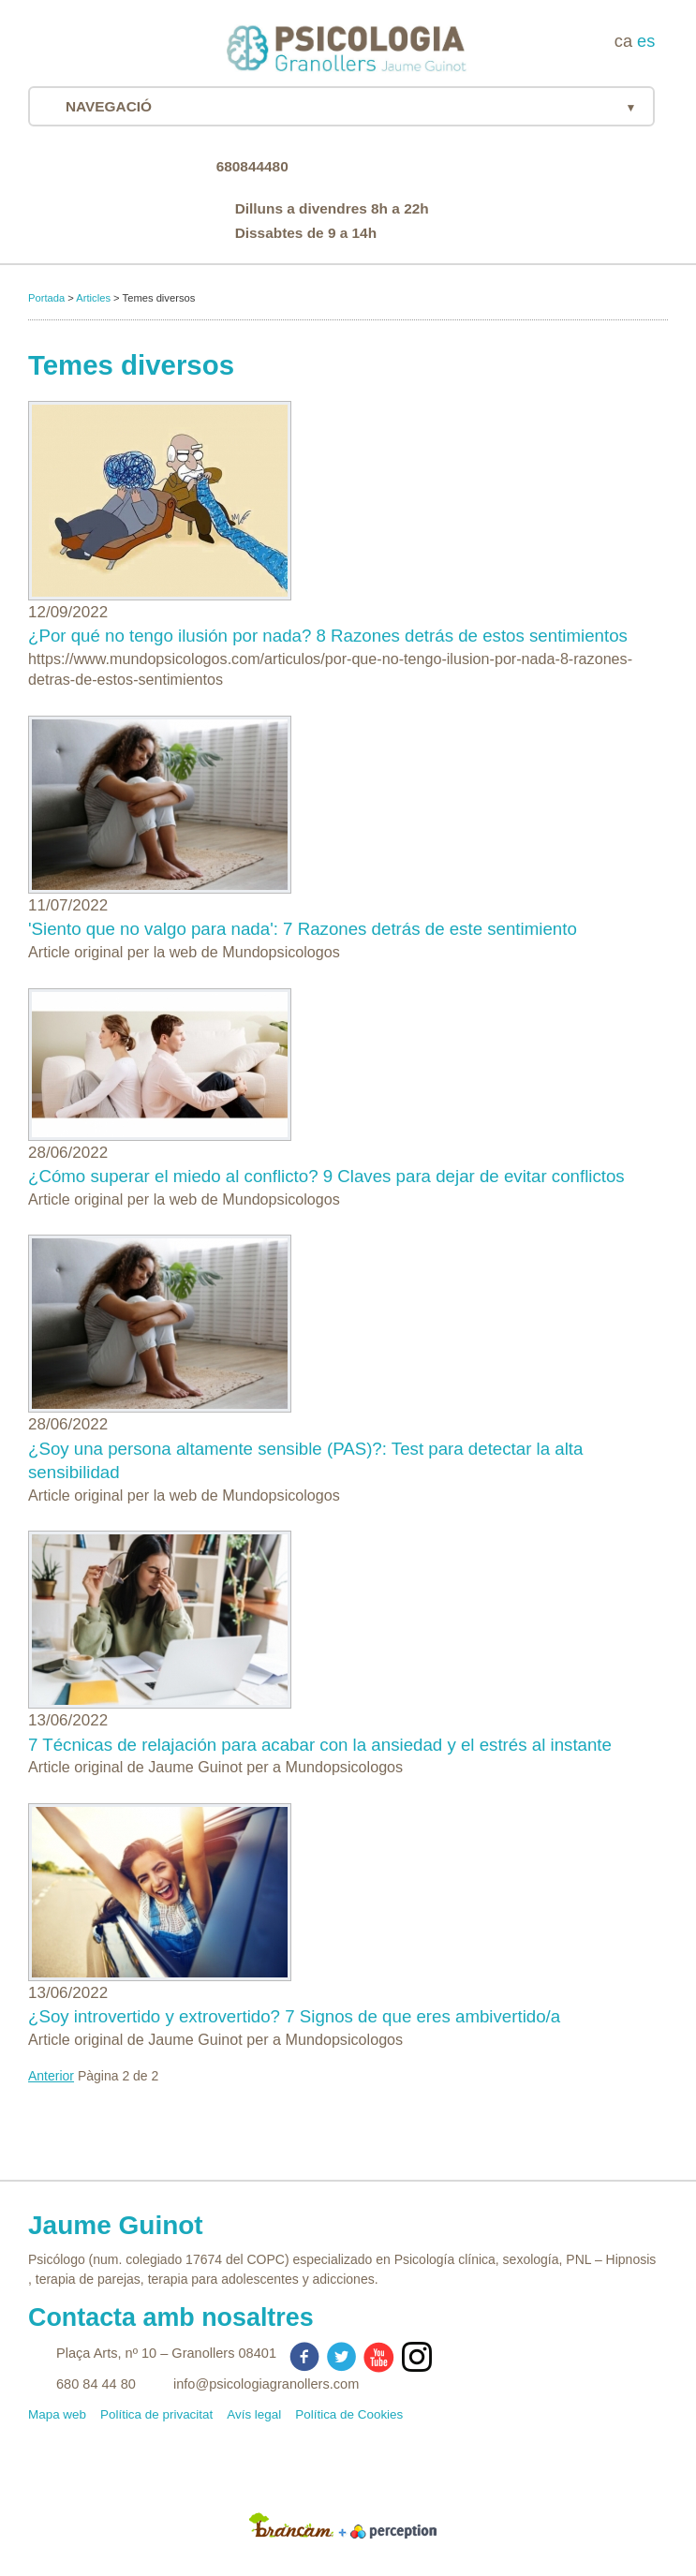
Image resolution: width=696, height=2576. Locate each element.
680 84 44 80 (96, 2383)
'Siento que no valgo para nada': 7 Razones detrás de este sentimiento (302, 929)
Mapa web (57, 2414)
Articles (93, 297)
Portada (46, 297)
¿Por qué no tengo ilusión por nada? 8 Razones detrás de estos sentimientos (328, 635)
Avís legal (254, 2414)
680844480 (252, 166)
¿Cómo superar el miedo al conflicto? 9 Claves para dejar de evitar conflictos (326, 1176)
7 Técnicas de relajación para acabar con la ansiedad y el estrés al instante (320, 1744)
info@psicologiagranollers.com (266, 2383)
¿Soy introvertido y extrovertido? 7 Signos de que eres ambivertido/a (294, 2016)
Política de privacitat (156, 2414)
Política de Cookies (349, 2414)
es (646, 41)
